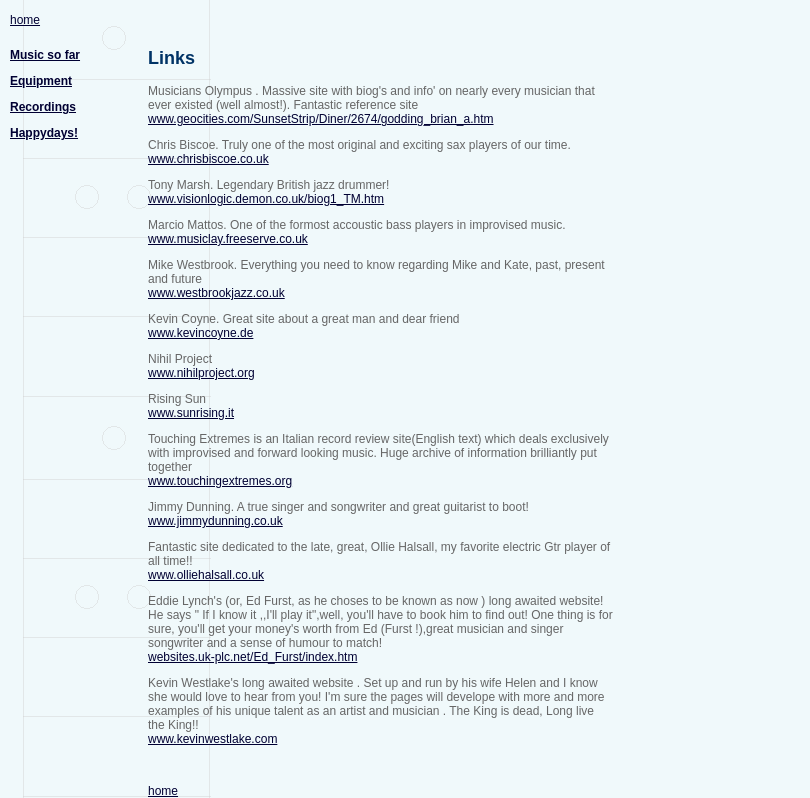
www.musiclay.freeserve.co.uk (228, 239)
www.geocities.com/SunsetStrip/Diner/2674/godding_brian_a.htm (321, 119)
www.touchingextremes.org (220, 481)
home (25, 20)
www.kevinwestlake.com (212, 739)
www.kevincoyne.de (200, 333)
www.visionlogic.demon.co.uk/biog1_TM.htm (266, 199)
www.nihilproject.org (201, 373)
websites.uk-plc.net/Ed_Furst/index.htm (252, 657)
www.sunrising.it (191, 413)
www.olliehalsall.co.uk (206, 575)
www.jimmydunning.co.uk (215, 521)
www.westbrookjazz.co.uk (216, 293)
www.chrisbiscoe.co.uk (208, 159)
